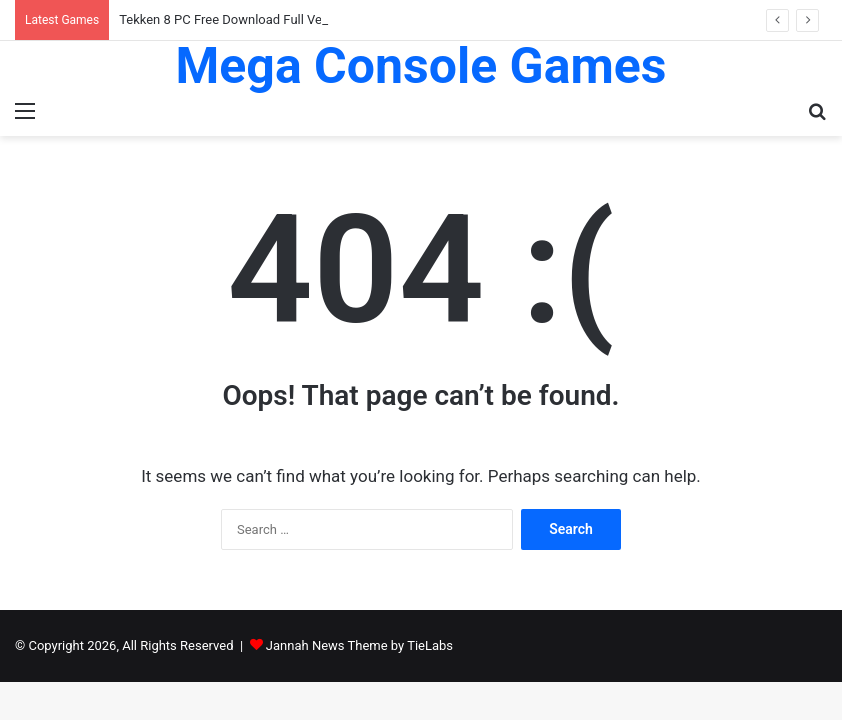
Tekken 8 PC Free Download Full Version (235, 19)
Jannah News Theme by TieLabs (359, 645)
